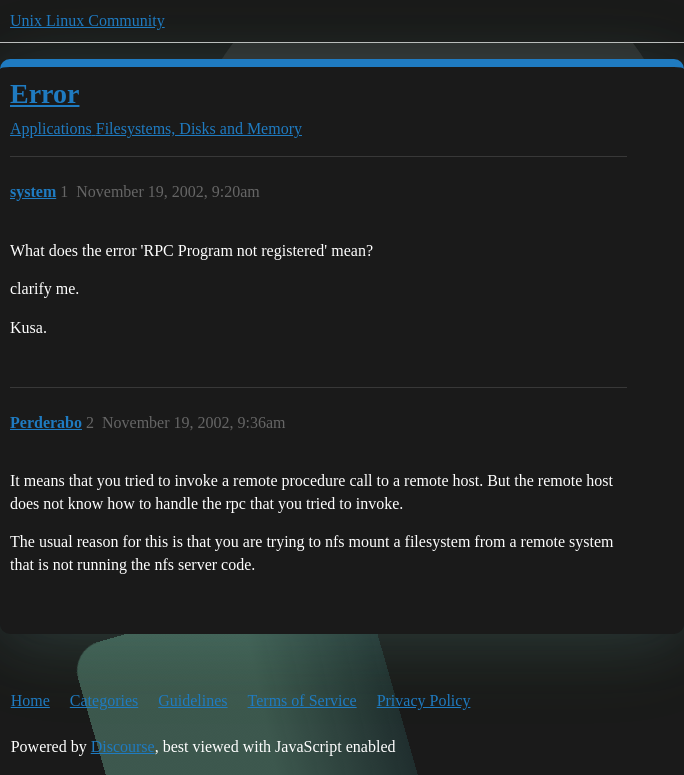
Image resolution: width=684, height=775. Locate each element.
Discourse (123, 746)
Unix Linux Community (87, 20)
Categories (104, 700)
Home (30, 700)
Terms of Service (302, 700)
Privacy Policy (424, 700)
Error (44, 93)
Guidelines (192, 700)
